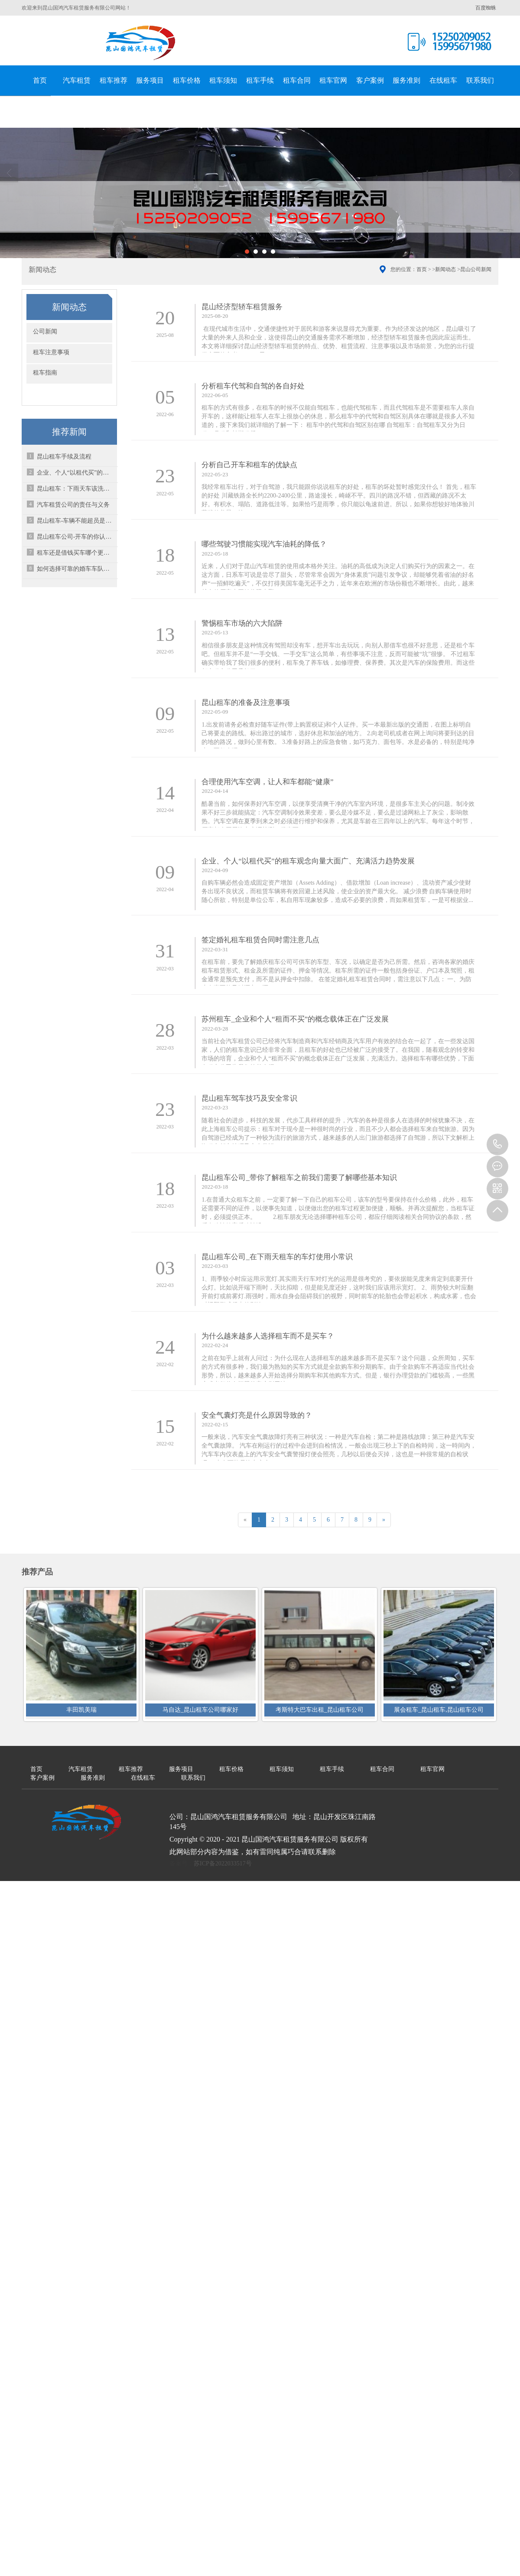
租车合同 (297, 80)
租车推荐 (113, 80)
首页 (40, 80)
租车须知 (223, 80)
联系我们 (480, 80)
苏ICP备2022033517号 (223, 1852)
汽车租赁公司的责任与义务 (73, 504)
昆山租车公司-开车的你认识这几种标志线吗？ (76, 536)
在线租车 (443, 80)
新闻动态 (445, 269)
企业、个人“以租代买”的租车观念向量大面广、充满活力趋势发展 (76, 472)
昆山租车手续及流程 (64, 456)
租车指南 (45, 372)
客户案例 (370, 80)
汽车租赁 (77, 80)
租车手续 (260, 80)
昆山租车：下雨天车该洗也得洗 (76, 488)
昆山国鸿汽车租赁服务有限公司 (141, 42)
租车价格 (187, 80)
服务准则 (406, 80)
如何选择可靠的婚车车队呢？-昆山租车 (76, 569)
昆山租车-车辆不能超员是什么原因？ (76, 520)
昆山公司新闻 (475, 269)
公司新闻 (45, 331)
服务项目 (150, 80)
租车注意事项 (51, 352)
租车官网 (333, 80)
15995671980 (497, 1144)
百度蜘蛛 (485, 8)
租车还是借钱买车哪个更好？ (76, 552)
